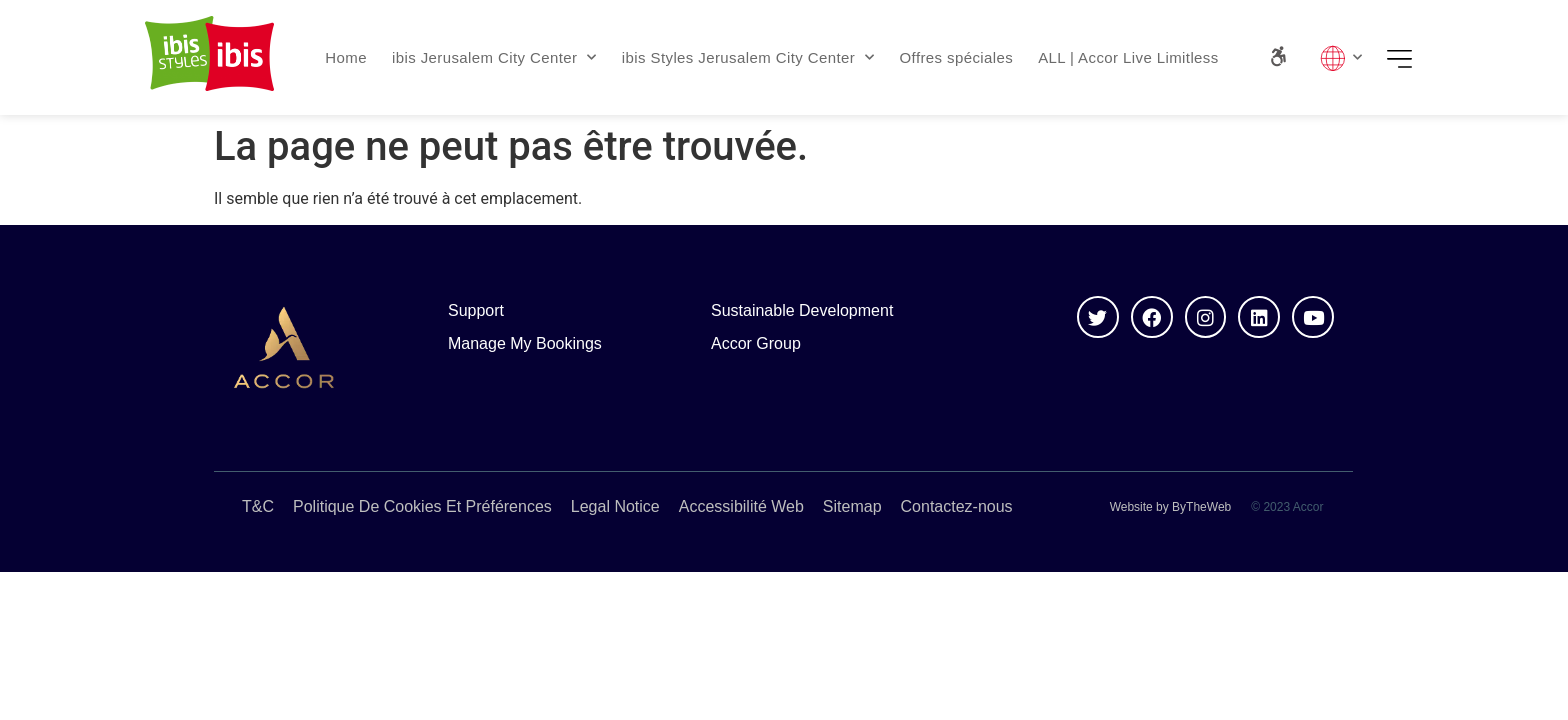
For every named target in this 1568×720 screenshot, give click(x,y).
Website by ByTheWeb (1171, 507)
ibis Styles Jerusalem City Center (748, 57)
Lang (1341, 58)
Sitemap (852, 506)
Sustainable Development (802, 310)
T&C (258, 506)
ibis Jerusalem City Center (494, 57)
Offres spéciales (957, 57)
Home (346, 57)
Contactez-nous (957, 506)
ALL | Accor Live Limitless (1128, 57)
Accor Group (756, 343)
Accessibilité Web (741, 506)
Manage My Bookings (525, 343)
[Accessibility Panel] (1278, 56)
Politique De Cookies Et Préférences (422, 506)
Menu (1406, 58)
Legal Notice (615, 506)
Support (476, 310)
